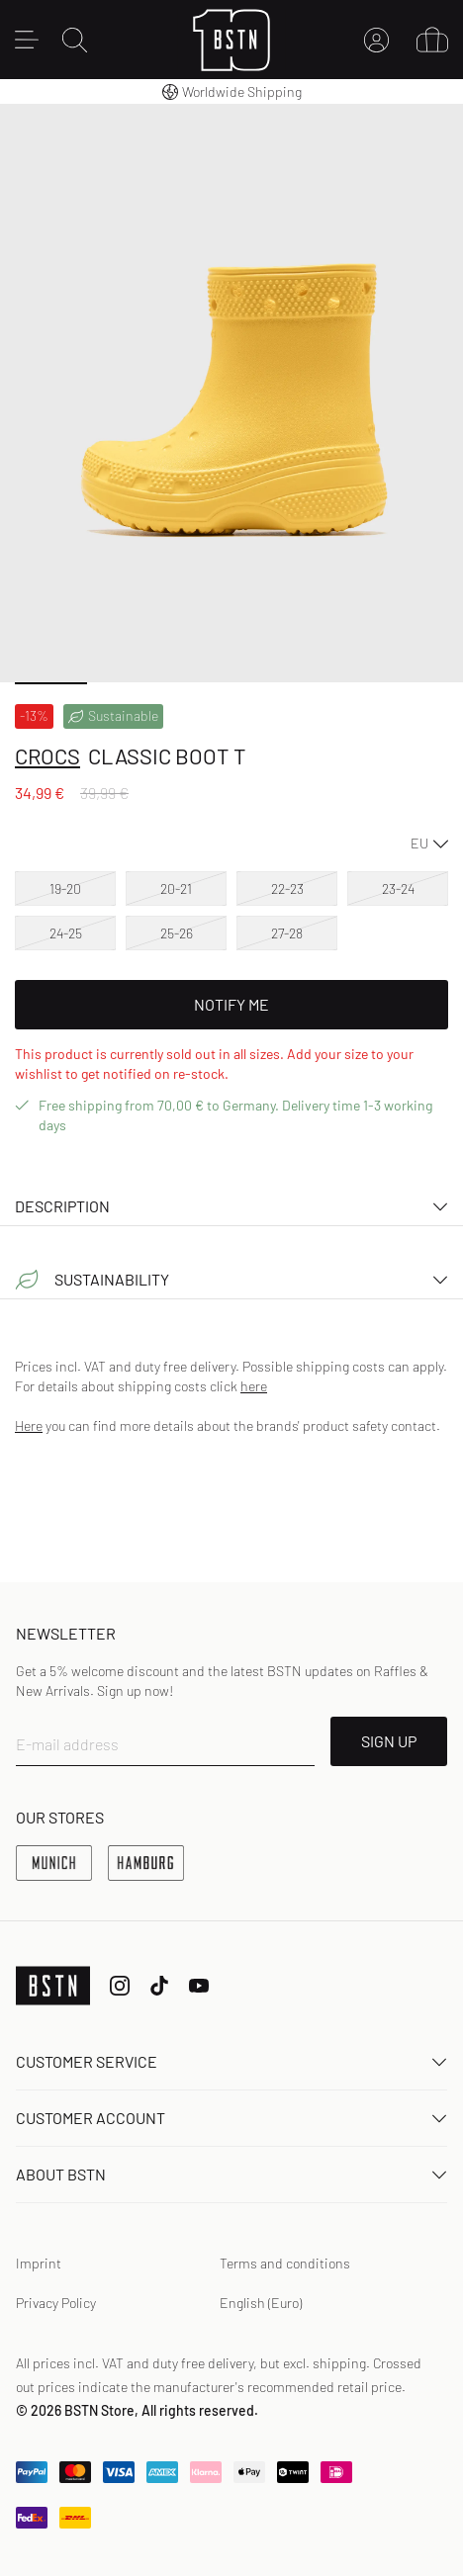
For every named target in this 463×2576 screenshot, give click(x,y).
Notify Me (231, 1004)
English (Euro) (261, 2302)
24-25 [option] (65, 933)
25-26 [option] (176, 933)
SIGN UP (389, 1741)
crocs (47, 755)
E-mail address (67, 1743)
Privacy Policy (56, 2302)
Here (29, 1425)
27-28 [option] (287, 933)
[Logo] (232, 40)
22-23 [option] (287, 888)
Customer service (231, 2061)
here (253, 1385)
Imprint (38, 2263)
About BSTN (231, 2174)
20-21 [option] (176, 888)
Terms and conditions (285, 2263)
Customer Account (231, 2117)
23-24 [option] (398, 888)
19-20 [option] (65, 888)
